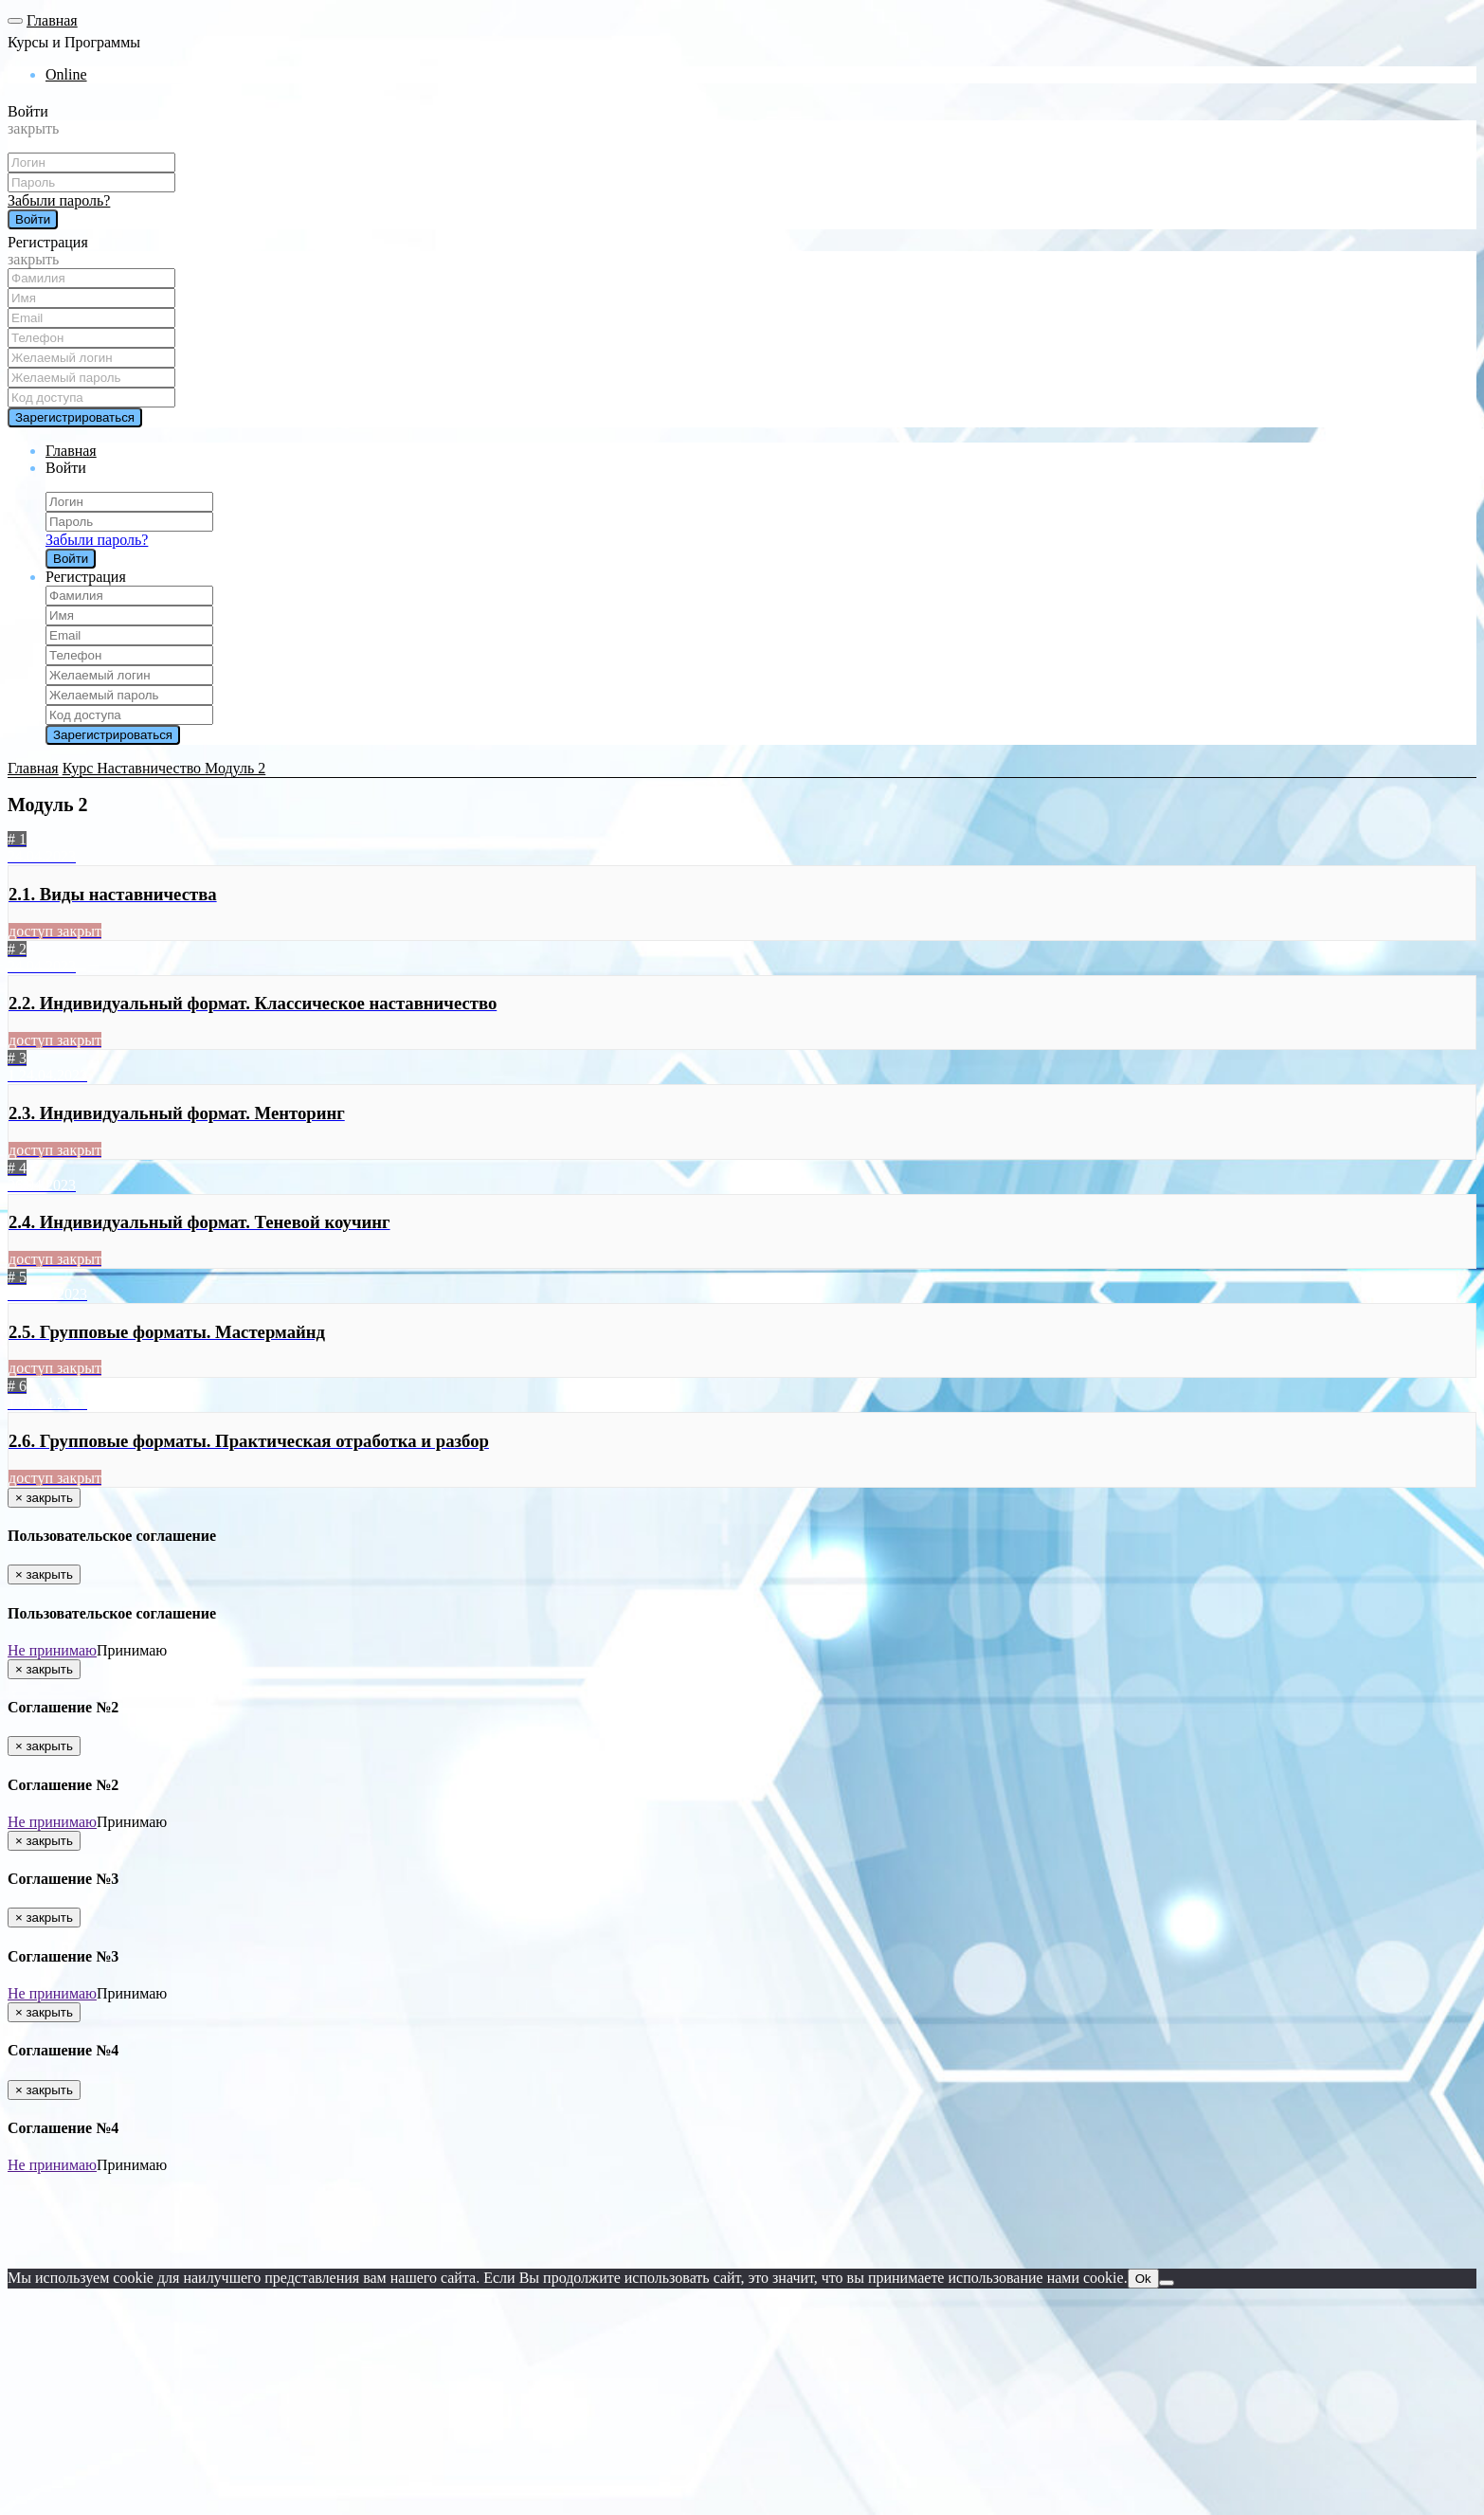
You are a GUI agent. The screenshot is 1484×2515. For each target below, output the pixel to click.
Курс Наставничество (134, 768)
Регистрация (48, 242)
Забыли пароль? (59, 200)
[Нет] (1166, 2283)
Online (66, 74)
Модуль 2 (235, 768)
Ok (1143, 2278)
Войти (28, 111)
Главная (52, 20)
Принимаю (132, 1650)
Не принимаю (52, 1650)
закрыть (33, 128)
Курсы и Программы (74, 42)
